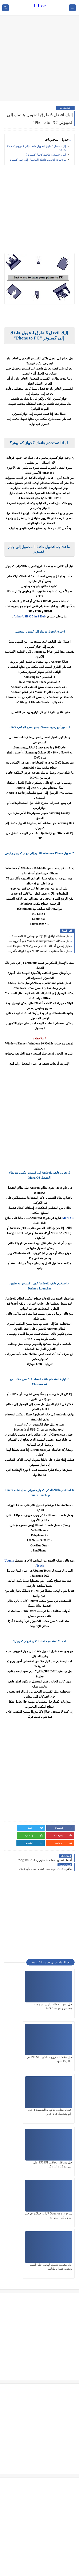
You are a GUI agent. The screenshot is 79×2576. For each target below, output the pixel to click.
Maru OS (68, 1218)
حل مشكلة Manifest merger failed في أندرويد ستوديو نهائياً (38, 941)
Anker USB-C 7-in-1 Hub (30, 616)
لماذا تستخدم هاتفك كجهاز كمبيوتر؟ (45, 154)
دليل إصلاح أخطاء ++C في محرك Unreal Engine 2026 (38, 946)
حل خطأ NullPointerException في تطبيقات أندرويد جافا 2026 (38, 951)
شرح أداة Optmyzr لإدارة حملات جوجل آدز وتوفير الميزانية (58, 2106)
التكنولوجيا (65, 107)
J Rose (39, 5)
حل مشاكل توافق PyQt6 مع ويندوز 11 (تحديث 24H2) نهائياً (38, 936)
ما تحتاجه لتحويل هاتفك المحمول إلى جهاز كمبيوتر (37, 159)
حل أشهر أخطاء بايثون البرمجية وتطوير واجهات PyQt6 (58, 2000)
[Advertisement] (39, 58)
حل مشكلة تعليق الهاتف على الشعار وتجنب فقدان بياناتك (23, 2106)
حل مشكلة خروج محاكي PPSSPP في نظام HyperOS (24, 2000)
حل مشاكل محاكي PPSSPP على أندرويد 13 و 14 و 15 (21, 2053)
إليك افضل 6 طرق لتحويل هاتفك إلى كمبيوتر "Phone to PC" (36, 148)
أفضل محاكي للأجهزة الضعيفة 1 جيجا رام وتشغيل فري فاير (59, 2053)
